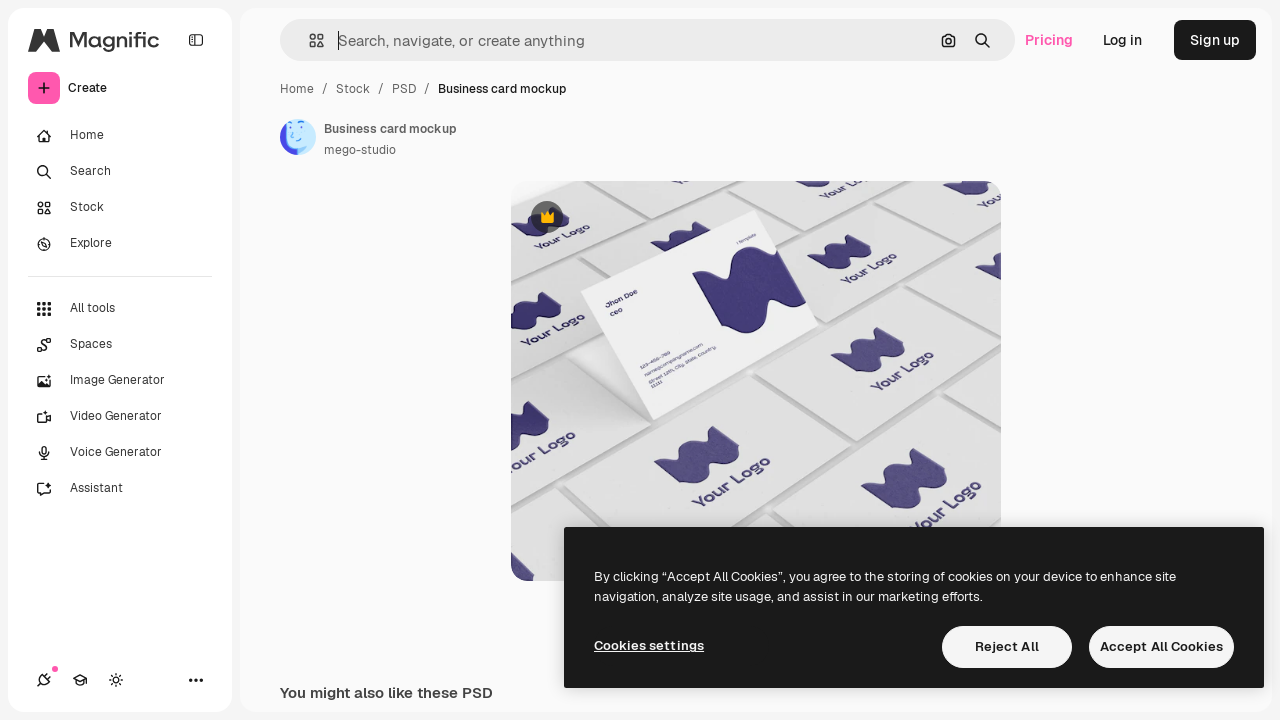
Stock (353, 89)
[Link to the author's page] (298, 137)
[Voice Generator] (120, 453)
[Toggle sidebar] (196, 40)
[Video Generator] (120, 417)
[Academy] (80, 680)
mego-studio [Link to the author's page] (360, 150)
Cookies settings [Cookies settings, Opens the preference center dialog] (649, 645)
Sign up (1215, 40)
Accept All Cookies (1161, 646)
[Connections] (44, 680)
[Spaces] (120, 345)
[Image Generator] (120, 381)
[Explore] (120, 244)
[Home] (120, 136)
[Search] (120, 172)
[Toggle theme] (116, 680)
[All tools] (120, 309)
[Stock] (120, 208)
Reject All (1007, 646)
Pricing (1049, 40)
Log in (1122, 40)
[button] (308, 40)
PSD (404, 89)
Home (297, 89)
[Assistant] (120, 489)
